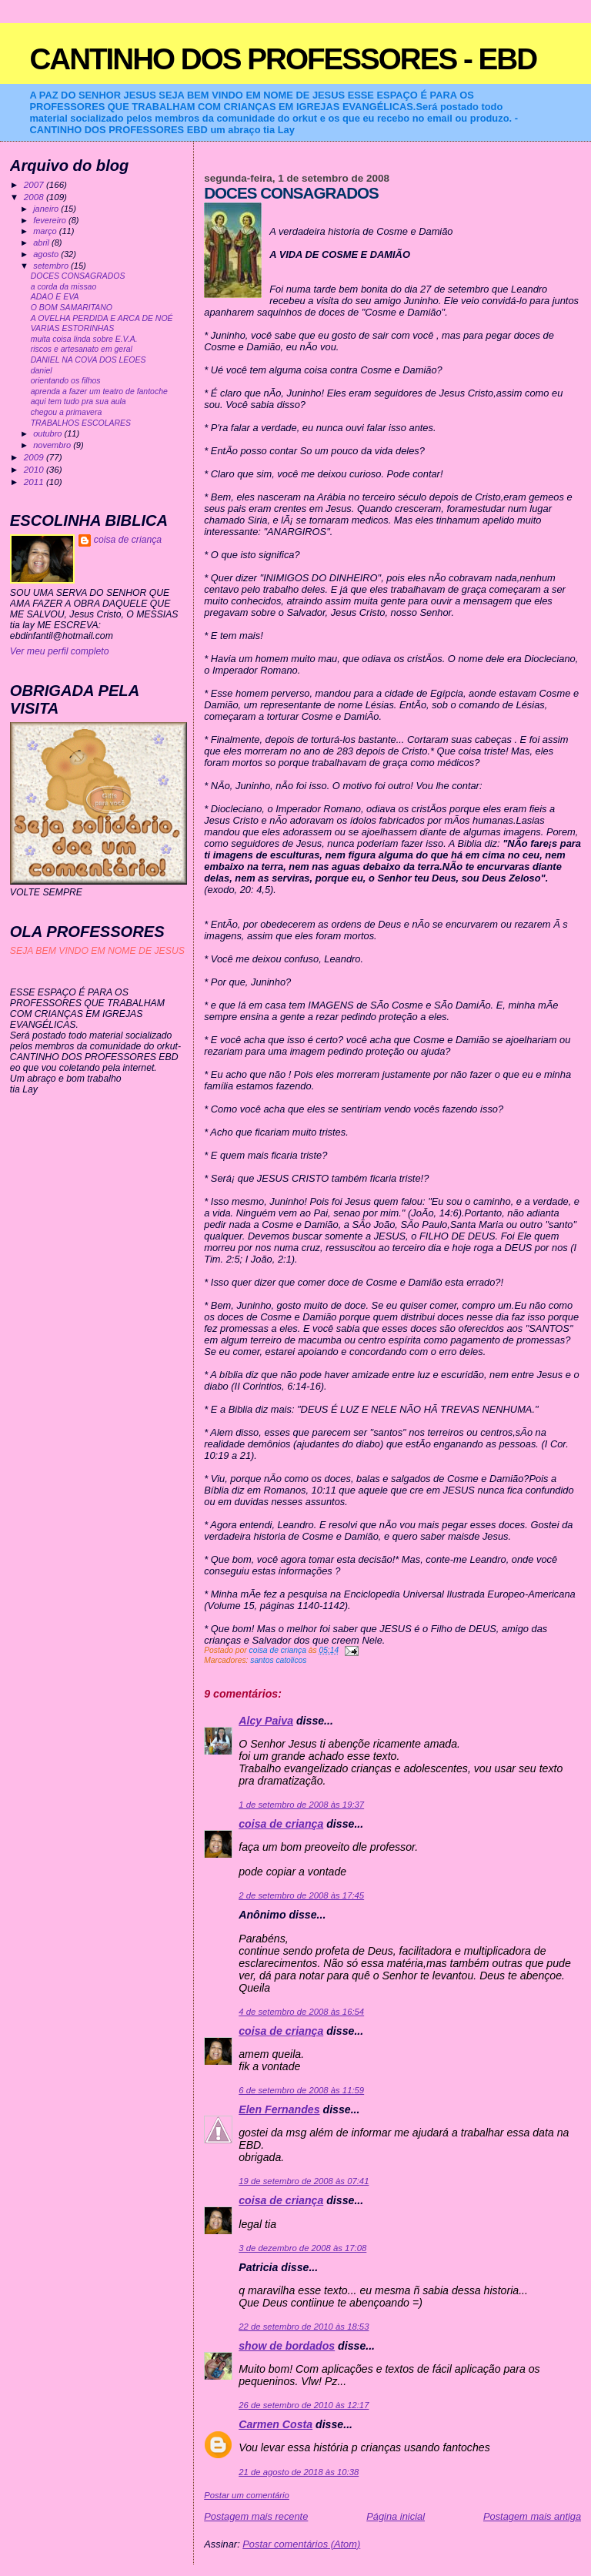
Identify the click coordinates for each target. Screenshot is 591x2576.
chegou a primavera (66, 412)
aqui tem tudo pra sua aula (78, 401)
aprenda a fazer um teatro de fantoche (99, 391)
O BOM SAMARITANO (71, 307)
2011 (35, 482)
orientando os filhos (66, 380)
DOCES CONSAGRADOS (78, 276)
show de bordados (287, 2346)
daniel (41, 370)
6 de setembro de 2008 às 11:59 (301, 2090)
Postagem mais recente (256, 2516)
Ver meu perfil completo (59, 651)
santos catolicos (278, 1660)
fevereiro (50, 220)
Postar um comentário (246, 2495)
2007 (35, 184)
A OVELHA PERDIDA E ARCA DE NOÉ (102, 318)
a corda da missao (64, 287)
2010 (35, 469)
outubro (48, 433)
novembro (53, 445)
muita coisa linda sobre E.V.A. (84, 339)
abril (42, 242)
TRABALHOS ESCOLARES (81, 423)
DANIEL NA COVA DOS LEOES (88, 360)
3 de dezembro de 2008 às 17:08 (302, 2248)
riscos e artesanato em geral (81, 349)
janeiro (47, 208)
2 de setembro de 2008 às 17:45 (301, 1895)
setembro (52, 265)
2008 (35, 197)
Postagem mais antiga (532, 2516)
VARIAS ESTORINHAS (73, 328)
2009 (35, 457)
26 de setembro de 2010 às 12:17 (304, 2405)
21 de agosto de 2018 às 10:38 (299, 2472)
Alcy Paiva (266, 1721)
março (46, 231)
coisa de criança (281, 1824)
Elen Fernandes (279, 2109)
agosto (47, 254)
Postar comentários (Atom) (301, 2544)
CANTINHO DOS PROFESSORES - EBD (282, 58)
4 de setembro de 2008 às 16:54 (301, 2011)
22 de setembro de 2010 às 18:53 (304, 2326)
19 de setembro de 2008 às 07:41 (304, 2181)
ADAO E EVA (55, 297)
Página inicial (395, 2516)
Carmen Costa (275, 2424)
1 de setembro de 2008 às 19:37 (301, 1804)
